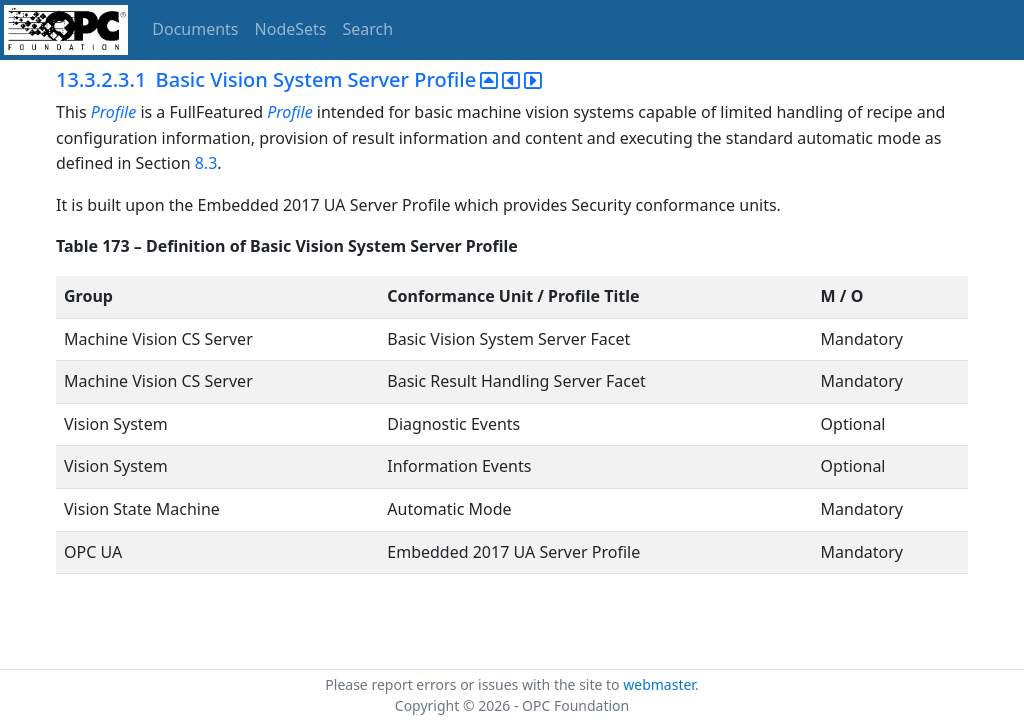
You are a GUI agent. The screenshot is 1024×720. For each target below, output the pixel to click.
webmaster (659, 684)
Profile (113, 112)
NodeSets (291, 29)
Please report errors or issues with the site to (474, 684)
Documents (195, 29)
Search (368, 29)
